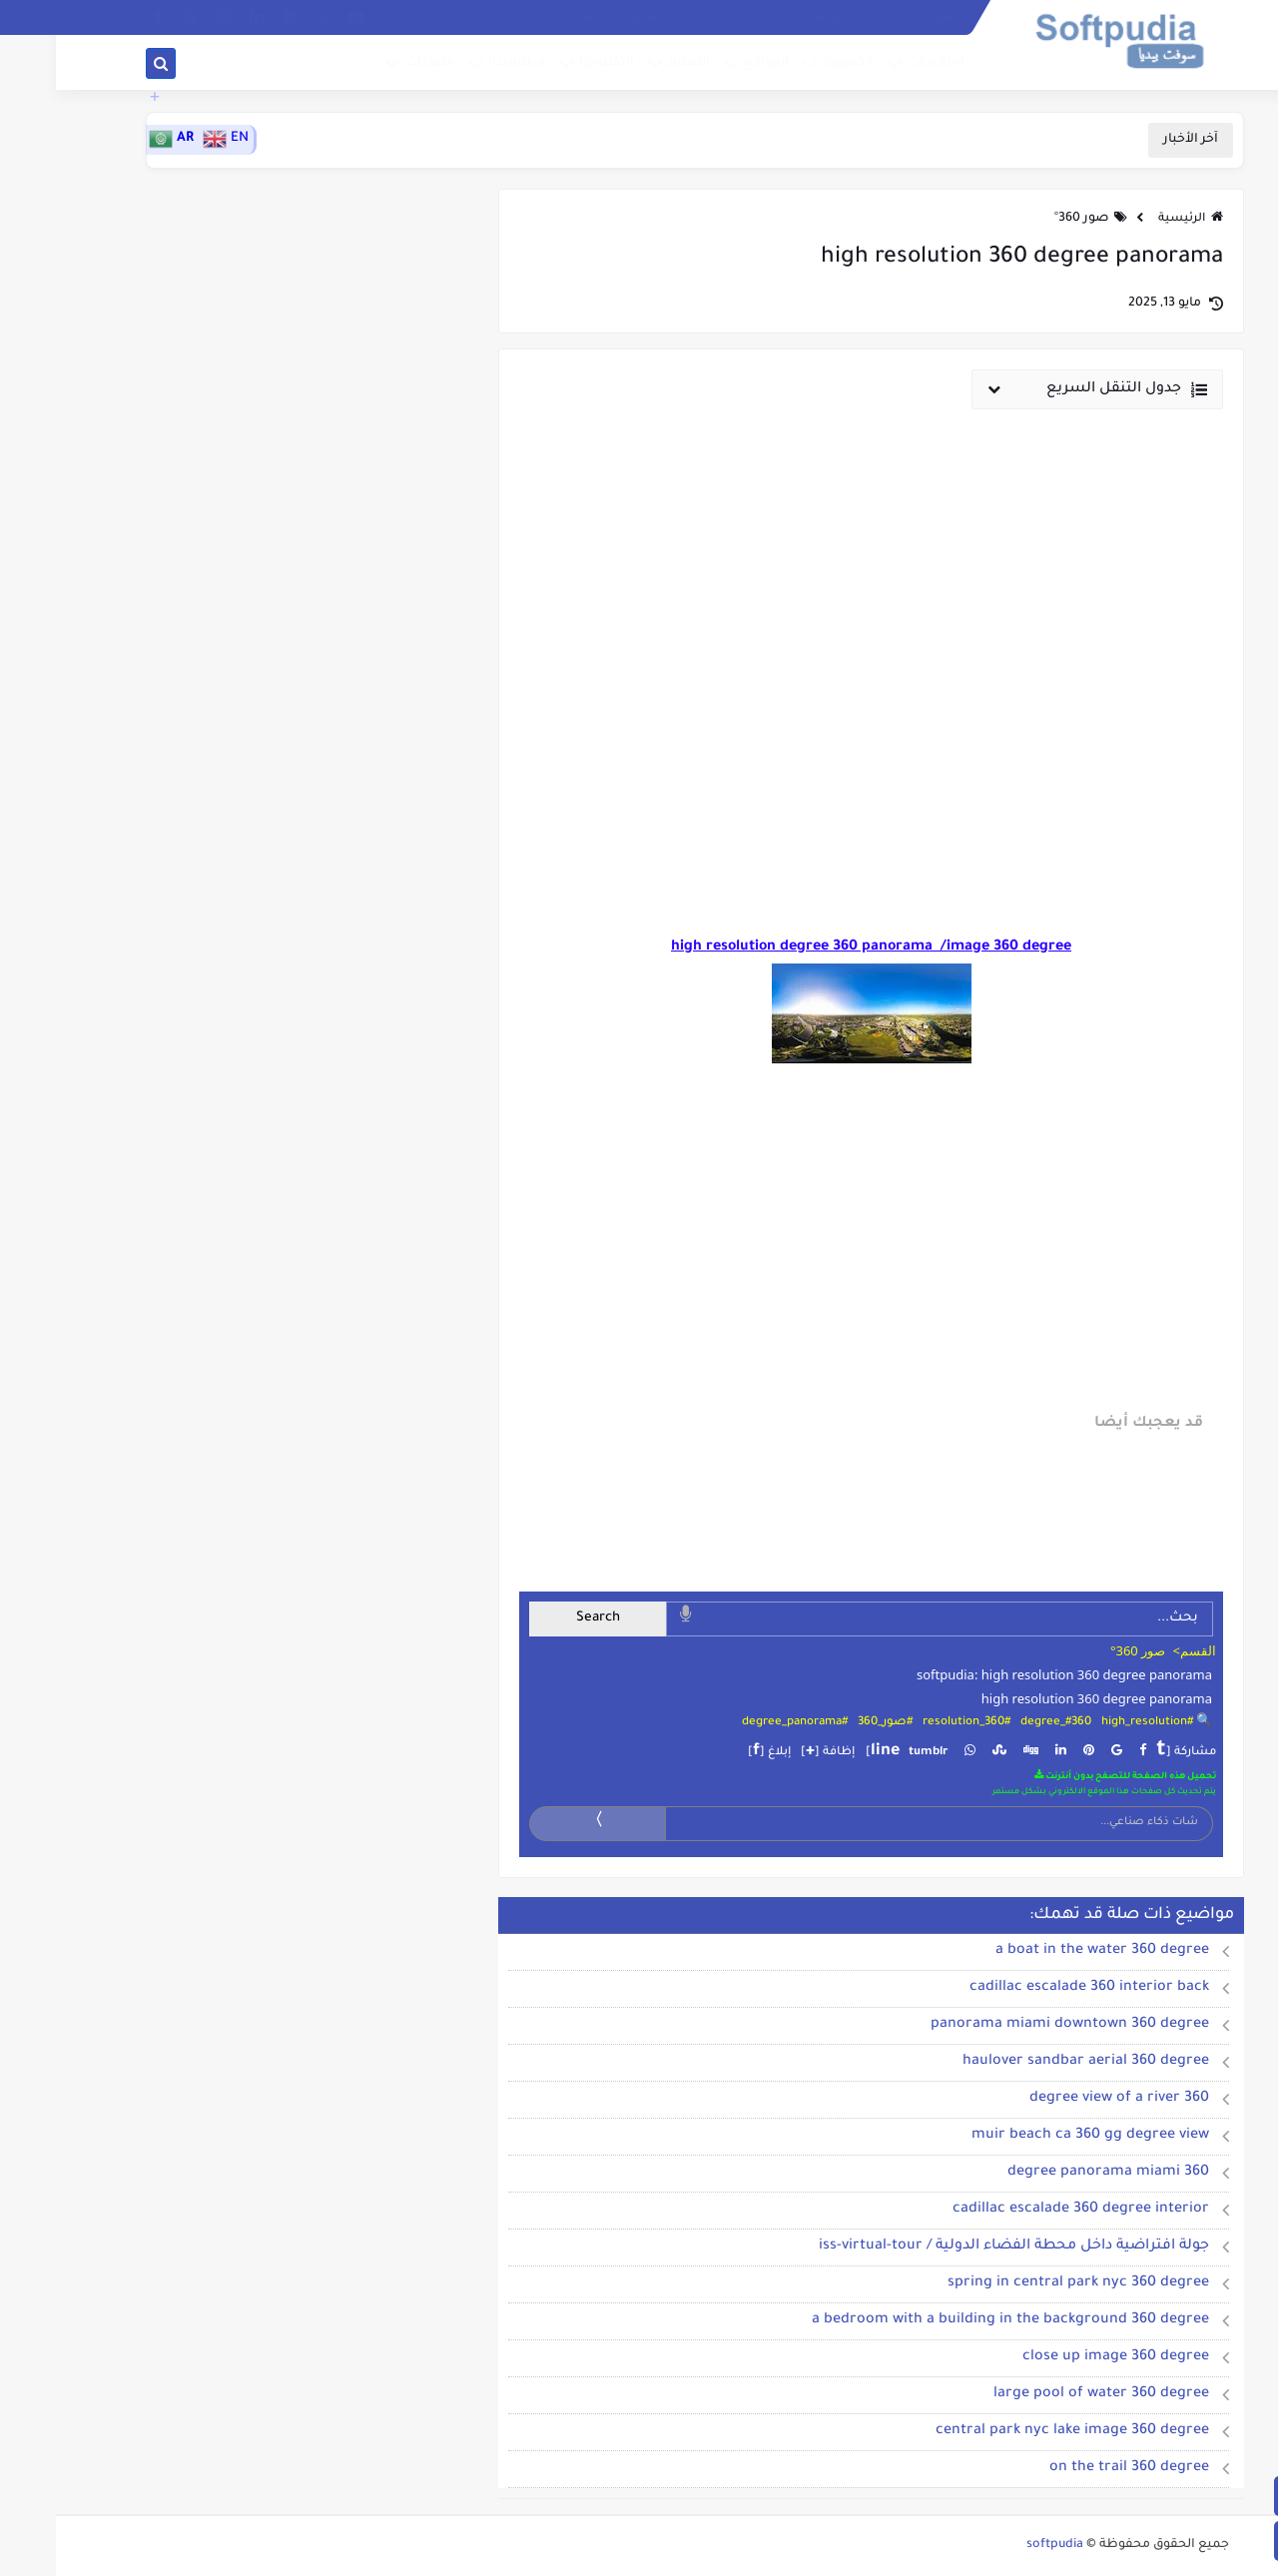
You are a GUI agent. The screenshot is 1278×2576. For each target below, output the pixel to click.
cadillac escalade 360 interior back (1033, 1988)
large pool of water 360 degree (1045, 2394)
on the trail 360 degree (1073, 2468)
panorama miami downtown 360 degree (1014, 2025)
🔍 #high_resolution (1100, 1722)
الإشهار (538, 18)
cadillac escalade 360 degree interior (1025, 2210)
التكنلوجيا (550, 63)
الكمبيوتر (792, 63)
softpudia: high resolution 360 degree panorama (1008, 1674)
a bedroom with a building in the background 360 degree (954, 2320)
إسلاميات (880, 63)
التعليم (633, 63)
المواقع (710, 63)
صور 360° (1025, 219)
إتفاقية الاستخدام (692, 18)
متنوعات (373, 63)
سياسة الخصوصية (800, 18)
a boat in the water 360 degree (1046, 1951)
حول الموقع (603, 18)
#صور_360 (829, 1722)
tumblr (872, 1752)
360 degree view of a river (1063, 2099)
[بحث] (105, 64)
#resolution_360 (911, 1722)
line (829, 1751)
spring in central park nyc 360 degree (1022, 2283)
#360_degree (999, 1722)
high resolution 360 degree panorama (1041, 1698)
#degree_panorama (739, 1722)
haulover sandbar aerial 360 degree (1030, 2062)
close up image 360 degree (1059, 2357)
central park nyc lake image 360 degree (1016, 2431)
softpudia (998, 2545)
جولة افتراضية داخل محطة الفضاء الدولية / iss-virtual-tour (958, 2246)
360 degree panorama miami (1052, 2173)
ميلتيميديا (460, 63)
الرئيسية (1134, 219)
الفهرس (884, 18)
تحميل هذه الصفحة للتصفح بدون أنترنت (1069, 1775)
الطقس (483, 18)
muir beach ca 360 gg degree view (1034, 2136)
